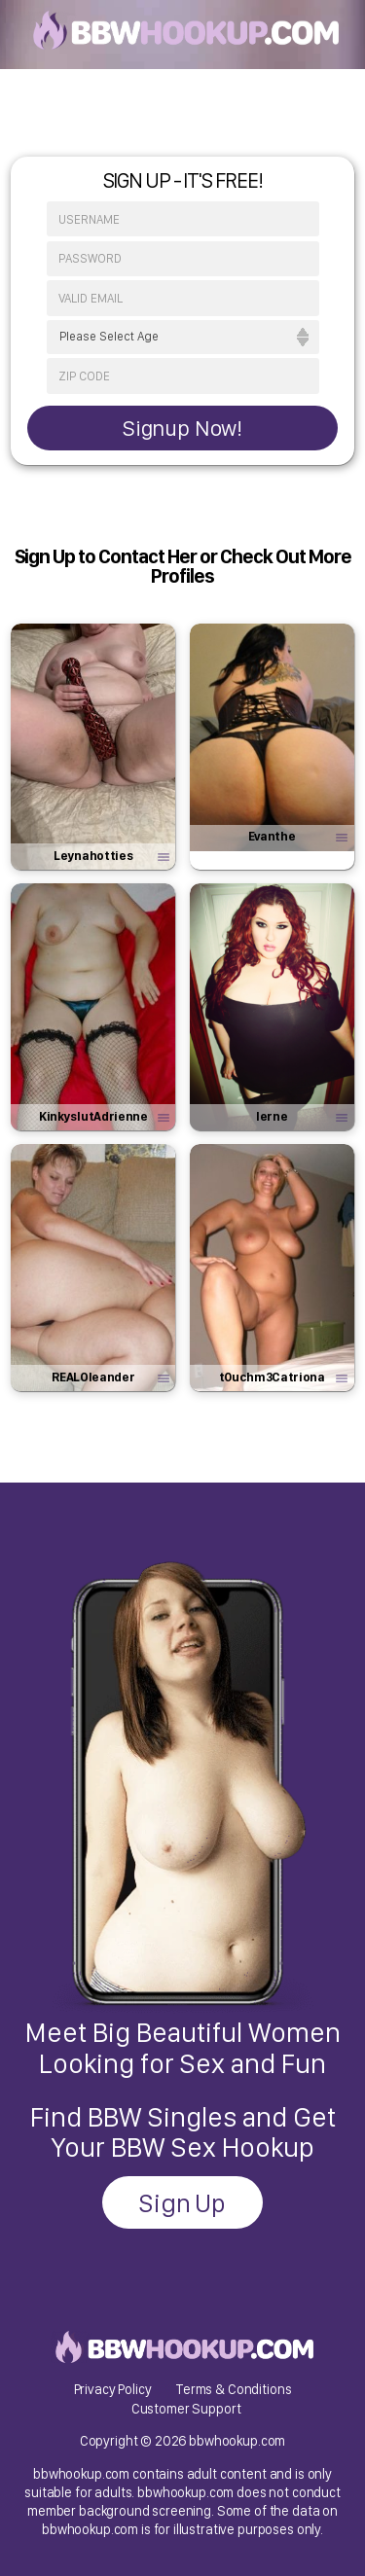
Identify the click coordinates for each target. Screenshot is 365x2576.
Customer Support (186, 2408)
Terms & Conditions (233, 2388)
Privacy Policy (113, 2388)
